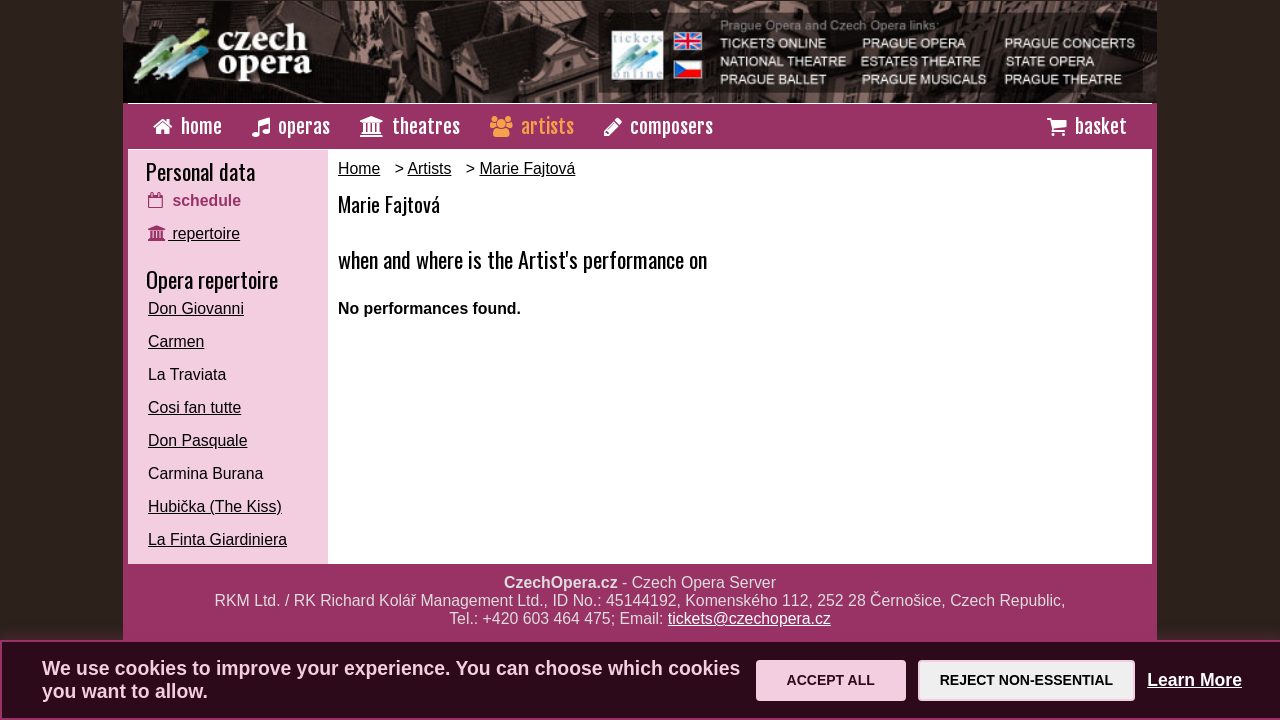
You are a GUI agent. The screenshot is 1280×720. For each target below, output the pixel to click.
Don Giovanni (196, 308)
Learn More (1194, 680)
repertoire (194, 233)
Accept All (831, 680)
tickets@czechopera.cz (749, 618)
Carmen (176, 341)
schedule (194, 200)
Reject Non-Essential (1026, 680)
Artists (429, 168)
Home (359, 168)
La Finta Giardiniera (217, 539)
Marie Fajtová (527, 168)
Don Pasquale (197, 440)
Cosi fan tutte (194, 407)
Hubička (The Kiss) (215, 506)
